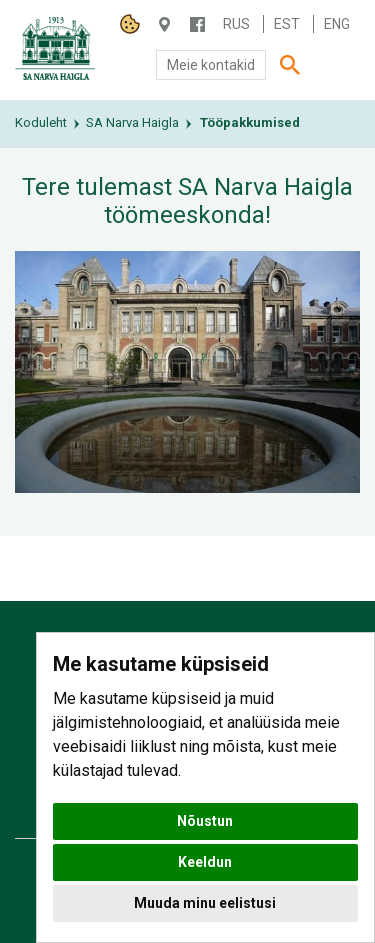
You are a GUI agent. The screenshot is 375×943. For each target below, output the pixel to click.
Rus (236, 24)
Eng (337, 24)
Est (287, 24)
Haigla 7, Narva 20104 (164, 24)
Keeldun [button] (205, 862)
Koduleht (41, 122)
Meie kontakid (211, 65)
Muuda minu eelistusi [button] (205, 903)
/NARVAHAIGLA (197, 24)
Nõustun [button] (205, 821)
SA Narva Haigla (132, 122)
